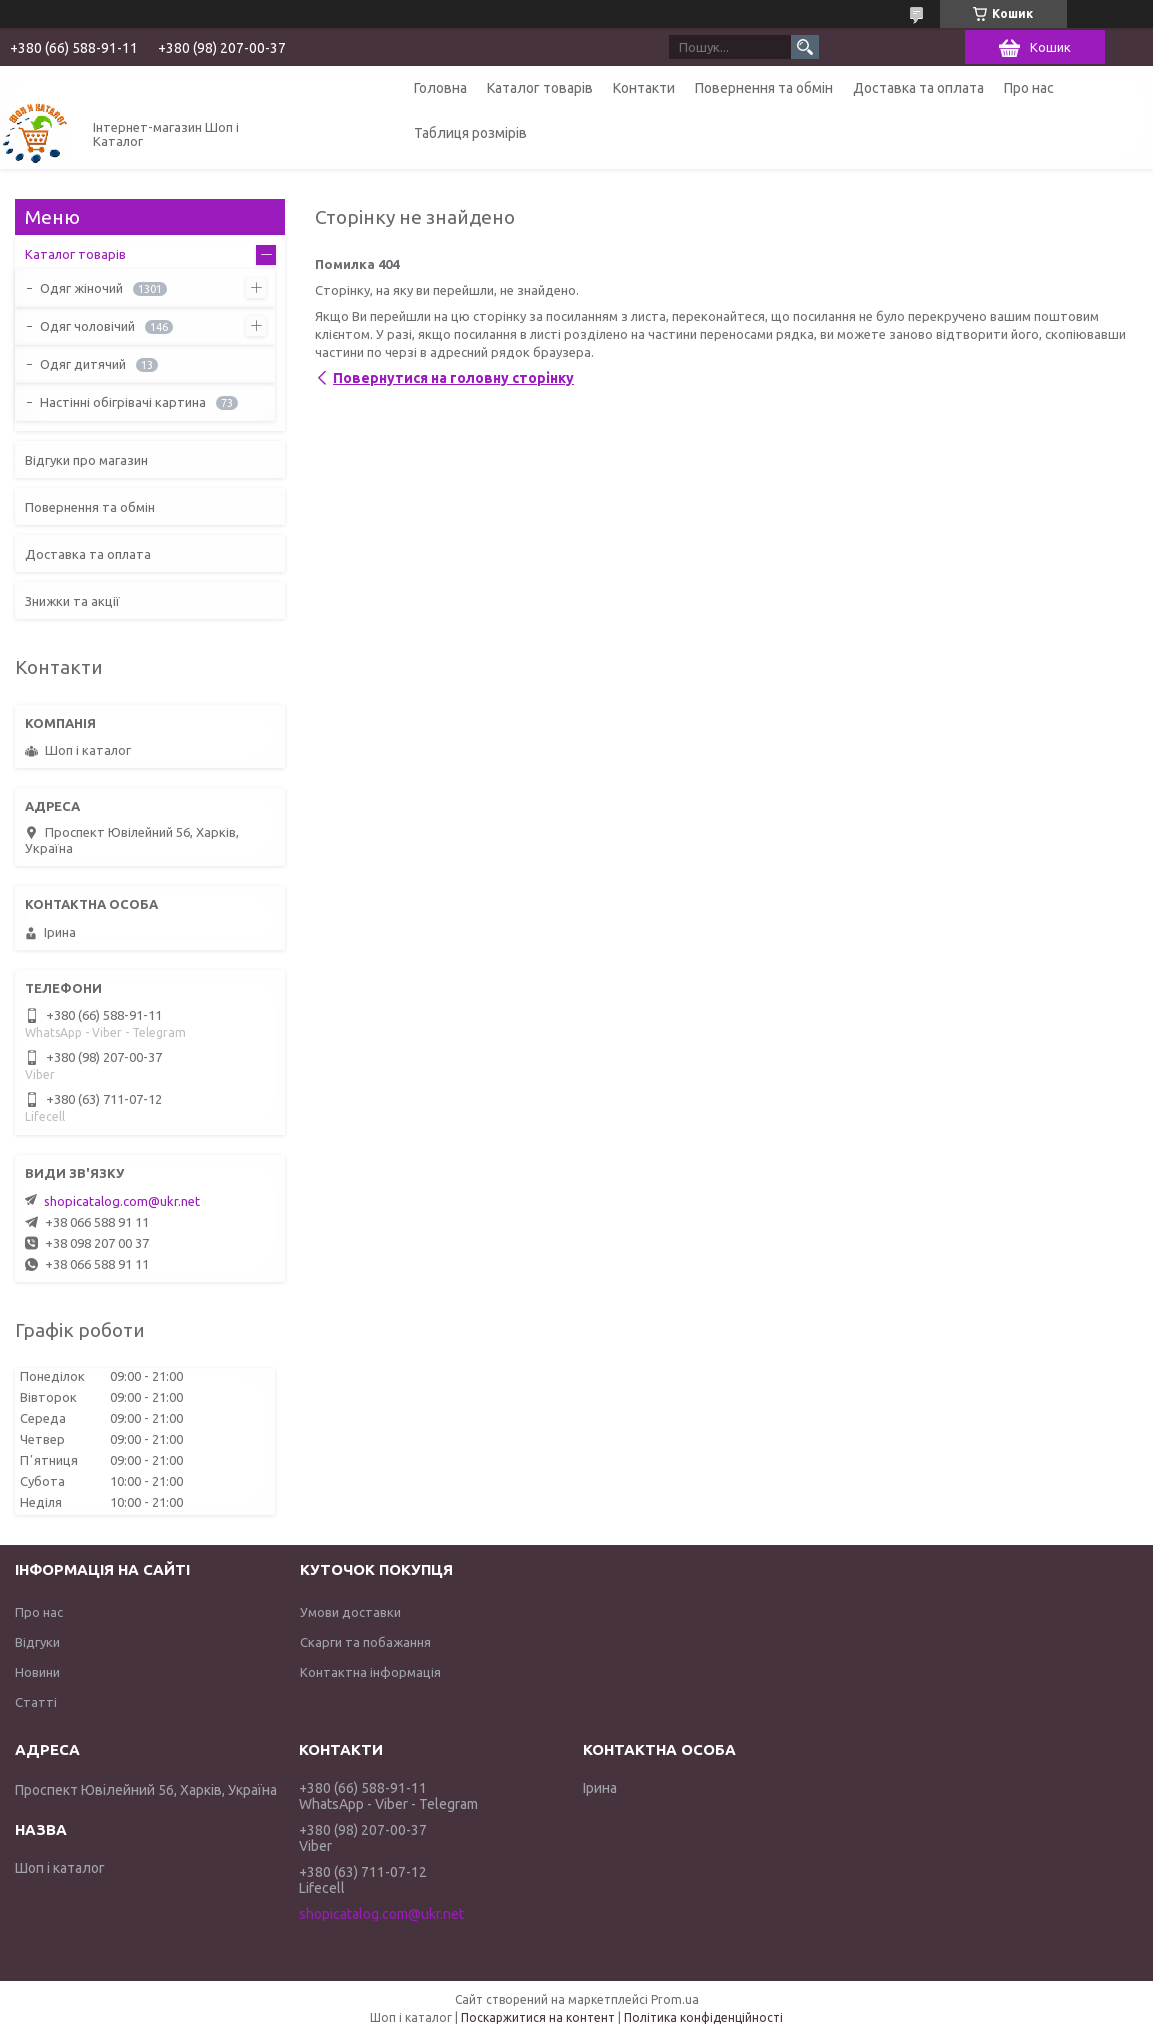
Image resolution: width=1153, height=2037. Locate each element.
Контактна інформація (370, 1672)
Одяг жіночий (81, 288)
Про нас (1029, 88)
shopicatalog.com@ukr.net (122, 1201)
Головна (440, 88)
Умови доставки (350, 1612)
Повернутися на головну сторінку (453, 378)
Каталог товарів (540, 88)
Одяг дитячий (83, 364)
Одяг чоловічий (87, 326)
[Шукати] (805, 47)
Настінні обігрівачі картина (123, 402)
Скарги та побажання (365, 1642)
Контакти (644, 88)
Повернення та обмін (764, 88)
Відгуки (37, 1642)
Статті (36, 1702)
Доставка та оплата (918, 88)
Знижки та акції (72, 601)
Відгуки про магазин (86, 460)
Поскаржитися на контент (538, 2017)
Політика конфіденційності (703, 2017)
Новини (37, 1672)
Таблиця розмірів (470, 133)
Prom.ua (675, 1999)
